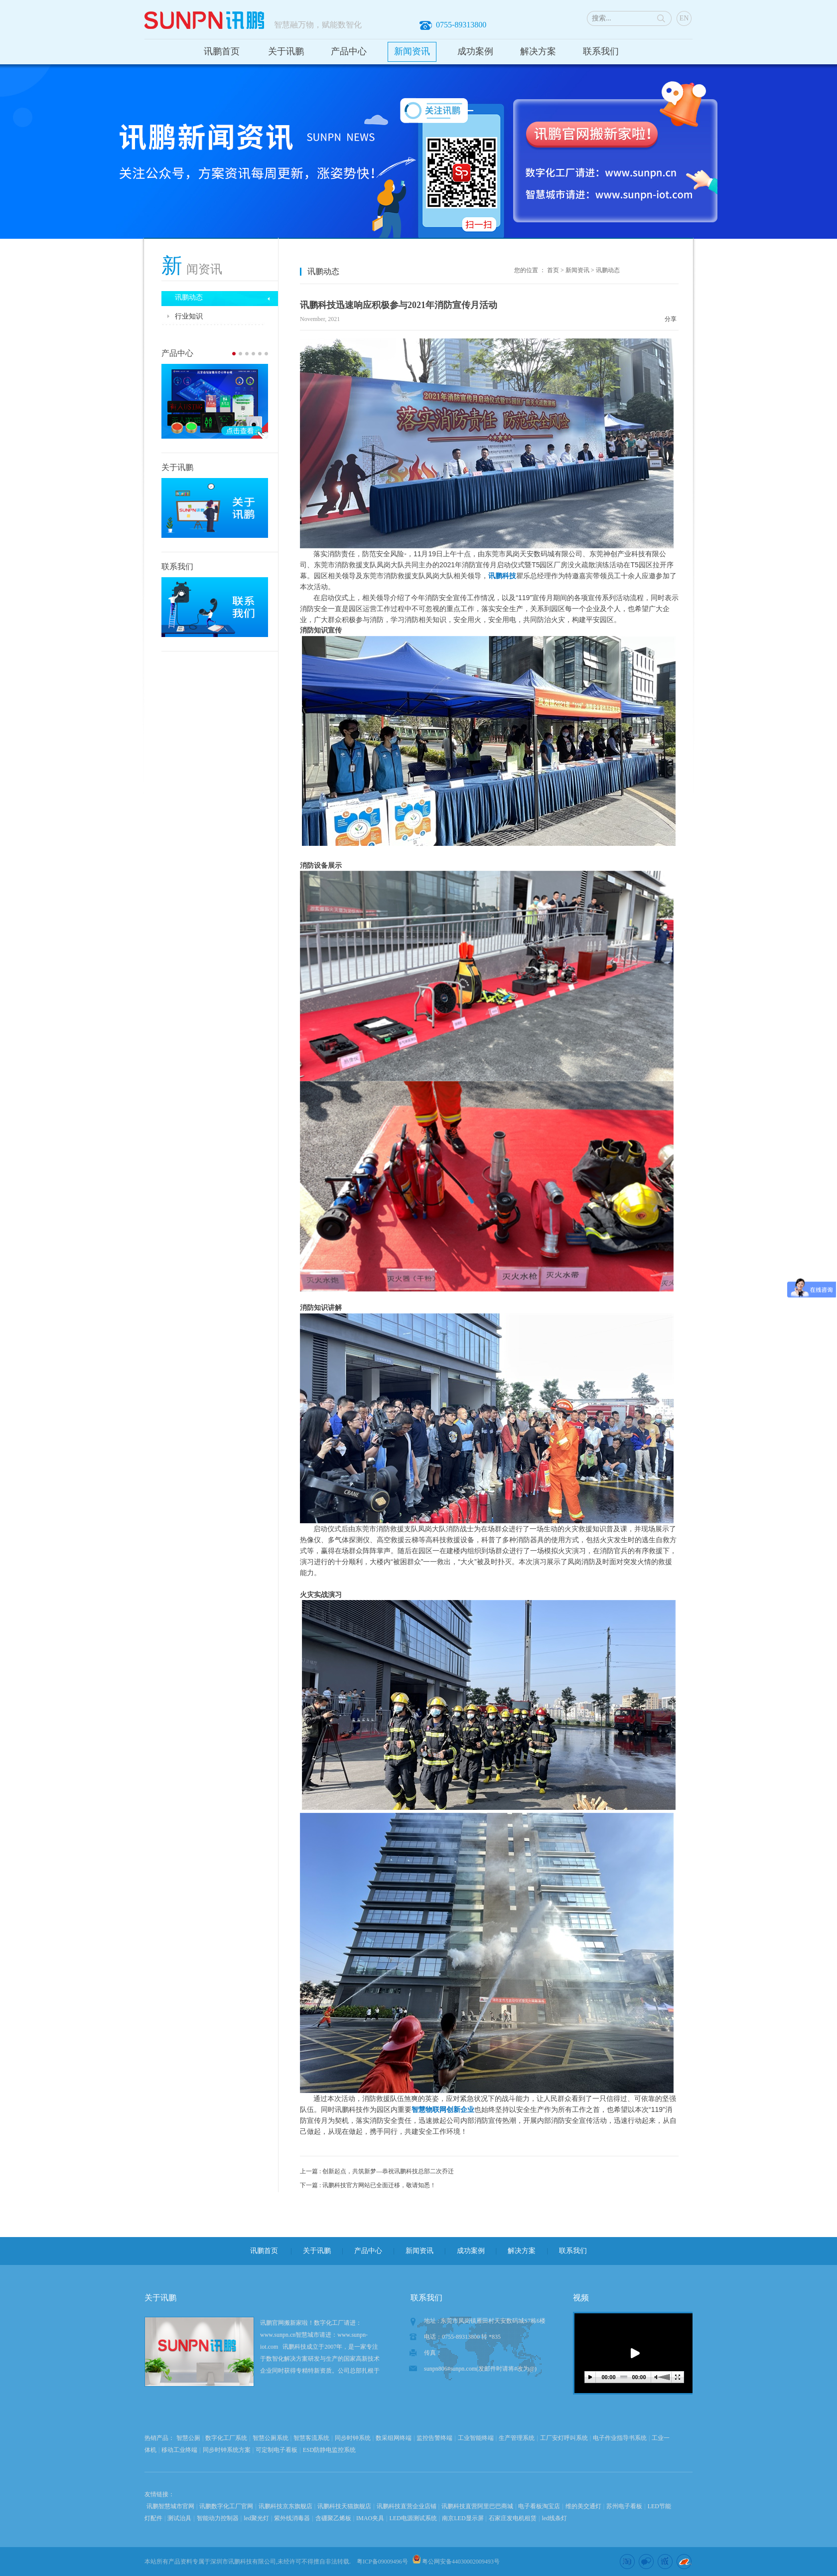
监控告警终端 (434, 2437)
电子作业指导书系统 (620, 2437)
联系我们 (601, 51)
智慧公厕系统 (270, 2437)
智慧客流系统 (311, 2437)
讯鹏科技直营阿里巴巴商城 (477, 2506)
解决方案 (538, 51)
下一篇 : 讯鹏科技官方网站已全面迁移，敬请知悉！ (368, 2185)
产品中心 (349, 51)
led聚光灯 (256, 2518)
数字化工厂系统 (226, 2437)
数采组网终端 (394, 2437)
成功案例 (475, 51)
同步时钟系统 (353, 2437)
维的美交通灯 (583, 2506)
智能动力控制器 (218, 2518)
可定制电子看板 (276, 2449)
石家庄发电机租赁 (513, 2518)
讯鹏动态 (608, 270)
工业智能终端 (476, 2437)
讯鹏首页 (222, 51)
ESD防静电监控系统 (329, 2449)
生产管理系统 (517, 2437)
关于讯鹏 (286, 51)
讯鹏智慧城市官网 (170, 2506)
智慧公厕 (188, 2437)
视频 (581, 2297)
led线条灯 (554, 2518)
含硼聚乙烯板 (333, 2518)
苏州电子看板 (624, 2506)
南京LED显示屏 (462, 2518)
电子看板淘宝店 (539, 2506)
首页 (553, 270)
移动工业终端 (179, 2449)
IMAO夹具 (370, 2518)
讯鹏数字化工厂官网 (226, 2506)
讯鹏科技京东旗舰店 (285, 2506)
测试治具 (179, 2518)
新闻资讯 (412, 51)
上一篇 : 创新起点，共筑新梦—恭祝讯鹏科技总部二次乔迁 (377, 2171)
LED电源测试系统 (413, 2518)
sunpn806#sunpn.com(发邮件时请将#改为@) (480, 2368)
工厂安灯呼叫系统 (564, 2437)
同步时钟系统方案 (227, 2449)
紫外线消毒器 (292, 2518)
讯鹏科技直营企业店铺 (406, 2506)
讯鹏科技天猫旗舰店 (344, 2506)
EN (684, 18)
